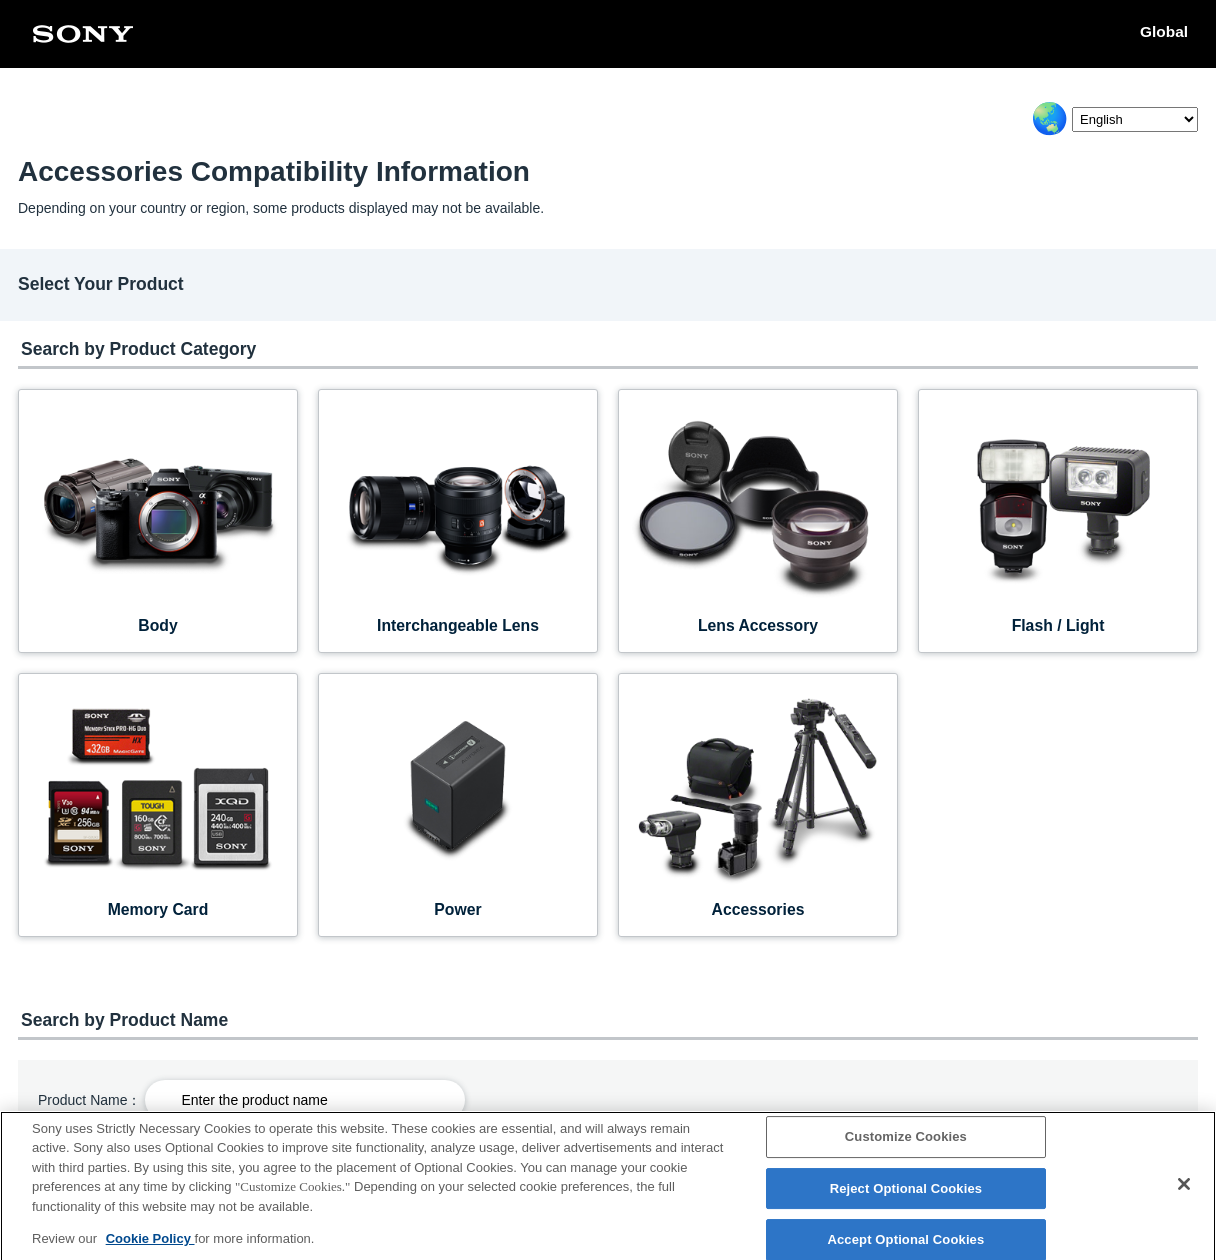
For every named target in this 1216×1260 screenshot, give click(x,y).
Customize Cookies (906, 1147)
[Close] (1184, 1195)
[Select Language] (1135, 119)
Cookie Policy (150, 1249)
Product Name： (89, 1100)
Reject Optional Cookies (906, 1199)
